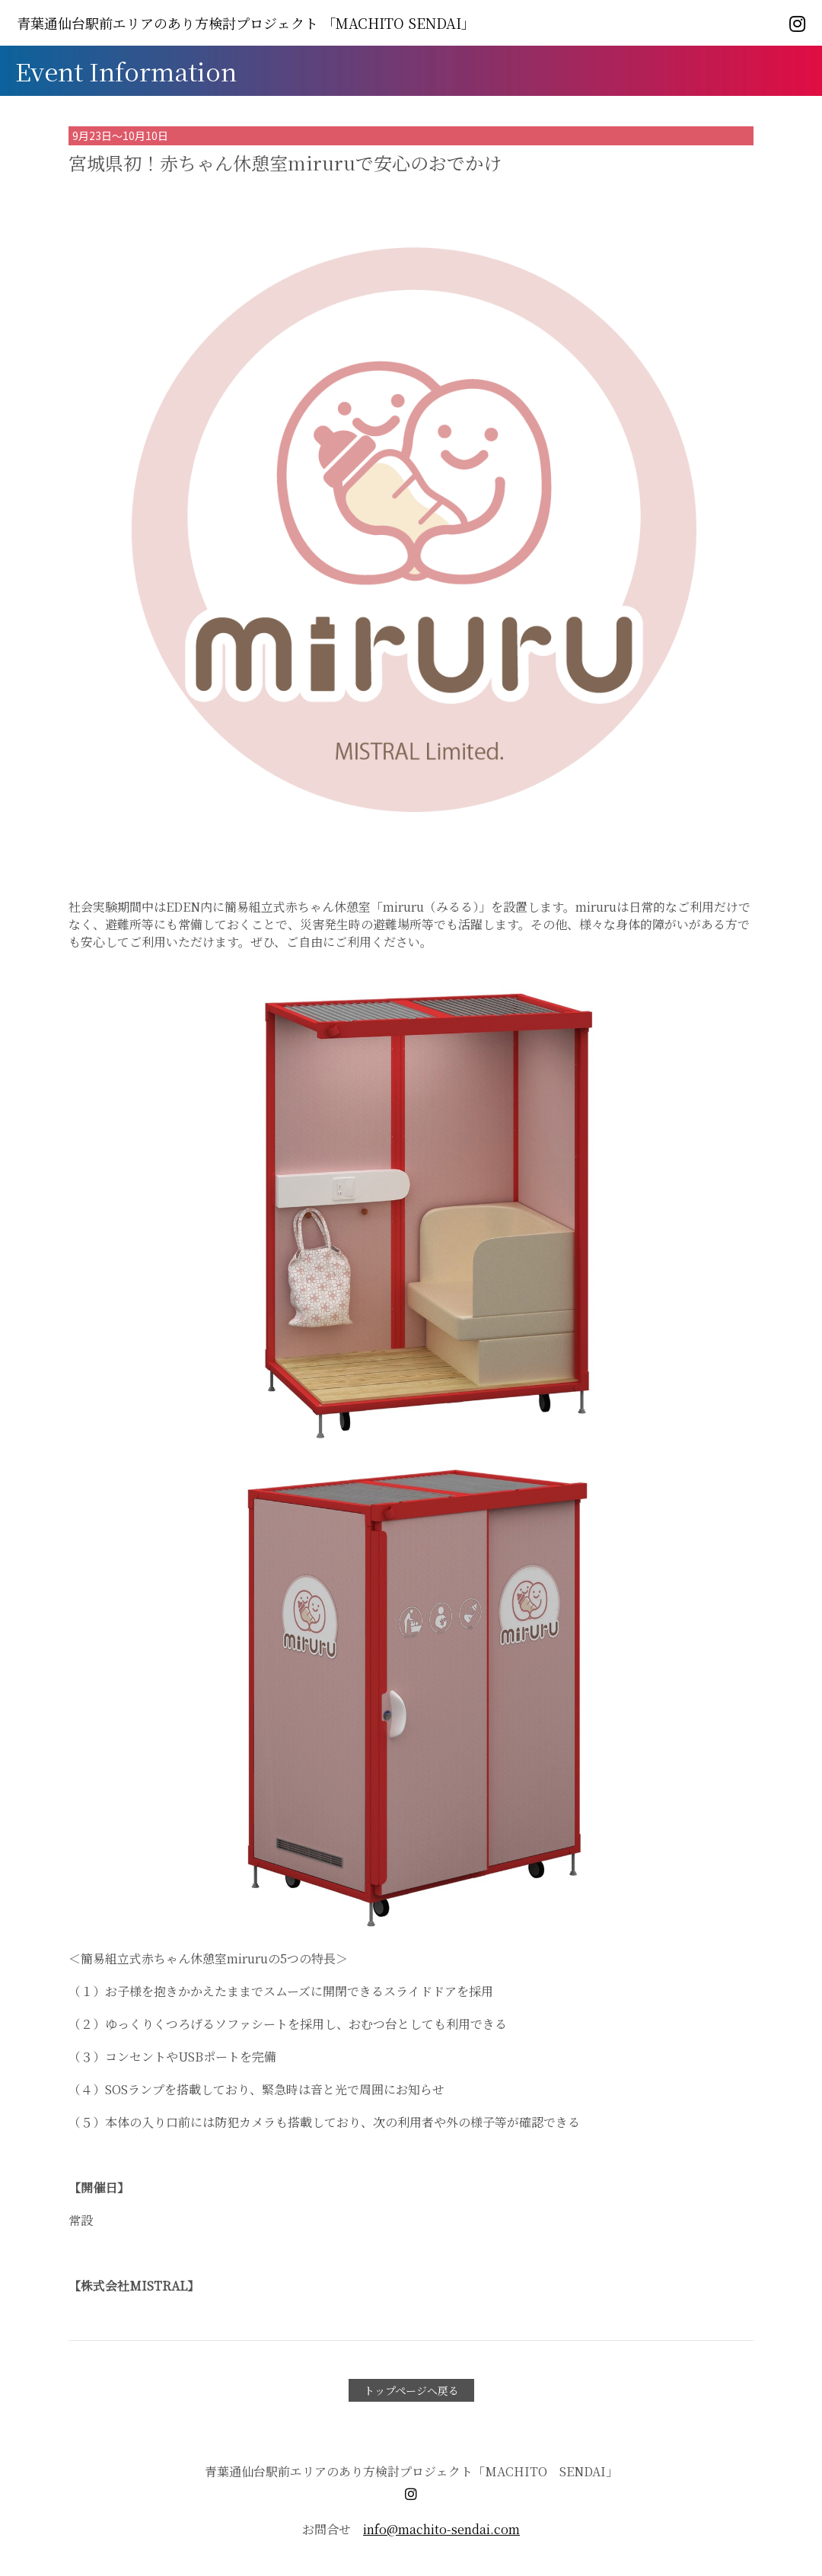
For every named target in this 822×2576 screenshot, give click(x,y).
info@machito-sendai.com (441, 2529)
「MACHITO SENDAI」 (246, 23)
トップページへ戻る (411, 2390)
